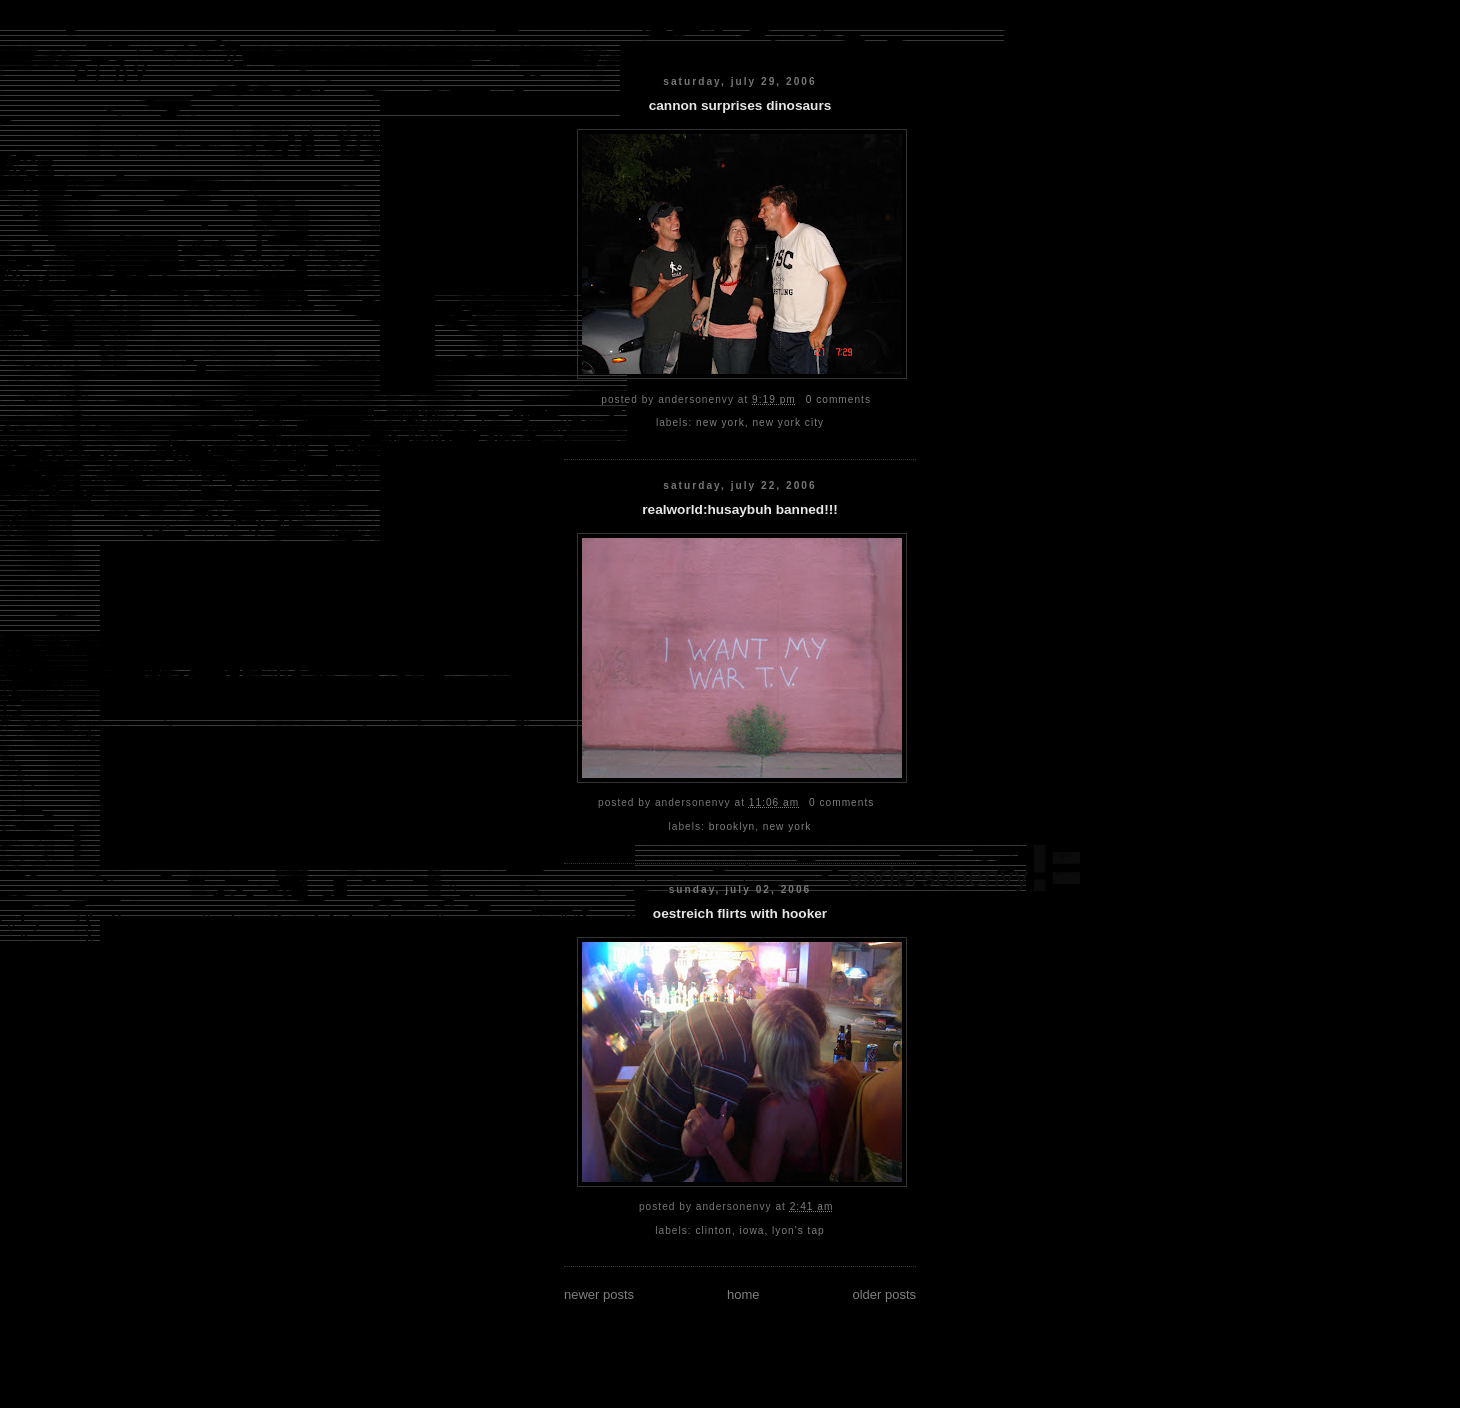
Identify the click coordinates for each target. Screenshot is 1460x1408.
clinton (714, 1230)
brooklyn (732, 826)
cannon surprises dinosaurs (740, 105)
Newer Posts (599, 1294)
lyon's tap (798, 1230)
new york (720, 422)
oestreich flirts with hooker (740, 913)
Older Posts (884, 1294)
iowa (752, 1230)
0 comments (838, 399)
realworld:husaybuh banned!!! (740, 509)
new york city (788, 422)
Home (743, 1294)
